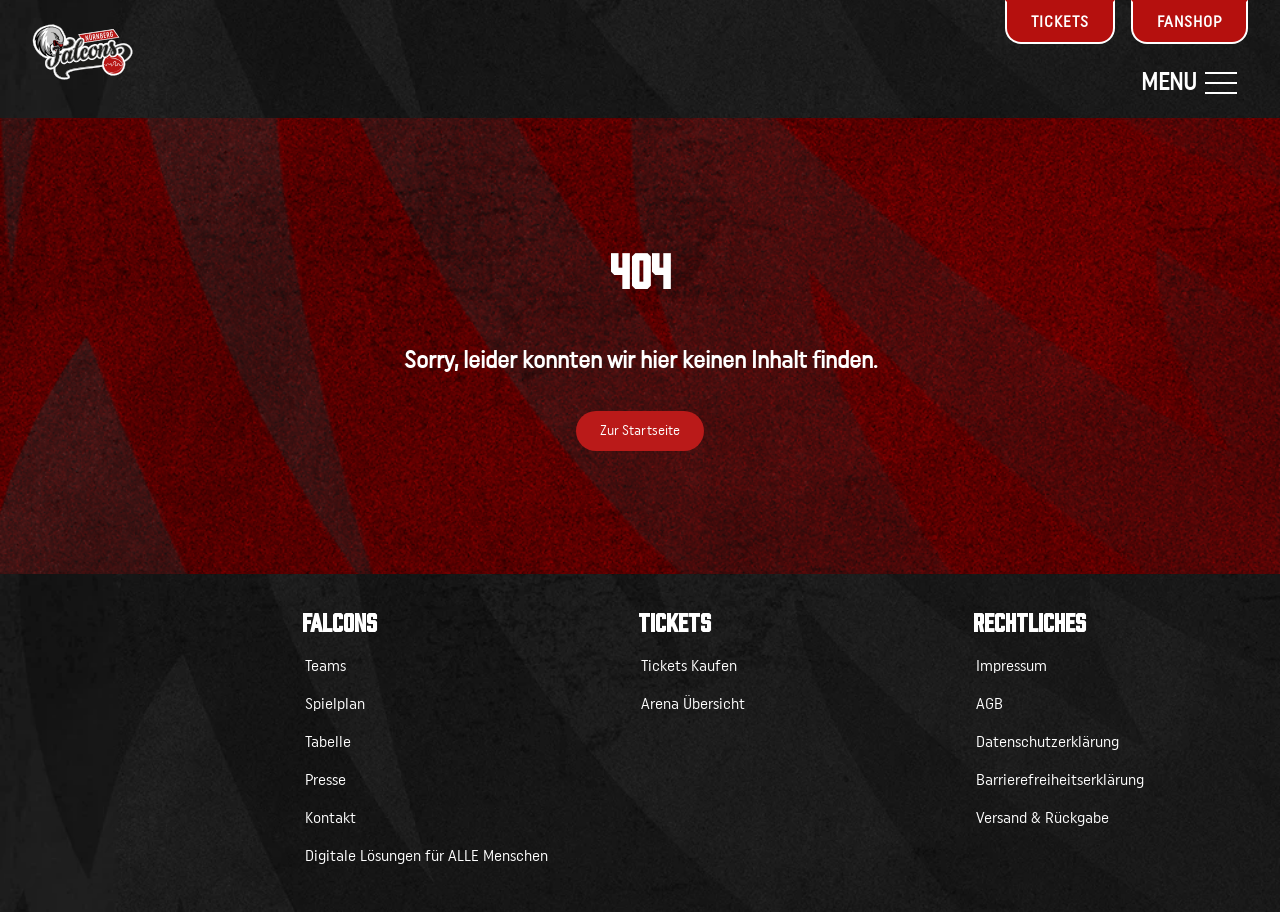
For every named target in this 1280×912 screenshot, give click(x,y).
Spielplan (335, 704)
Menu (1189, 83)
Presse (325, 780)
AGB (989, 704)
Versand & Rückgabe (1042, 818)
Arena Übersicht (693, 704)
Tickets (1060, 22)
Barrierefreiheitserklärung (1060, 780)
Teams (325, 666)
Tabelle (328, 742)
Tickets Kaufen (689, 666)
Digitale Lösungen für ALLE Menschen (426, 856)
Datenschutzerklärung (1047, 742)
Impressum (1011, 666)
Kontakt (330, 818)
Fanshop (1189, 22)
